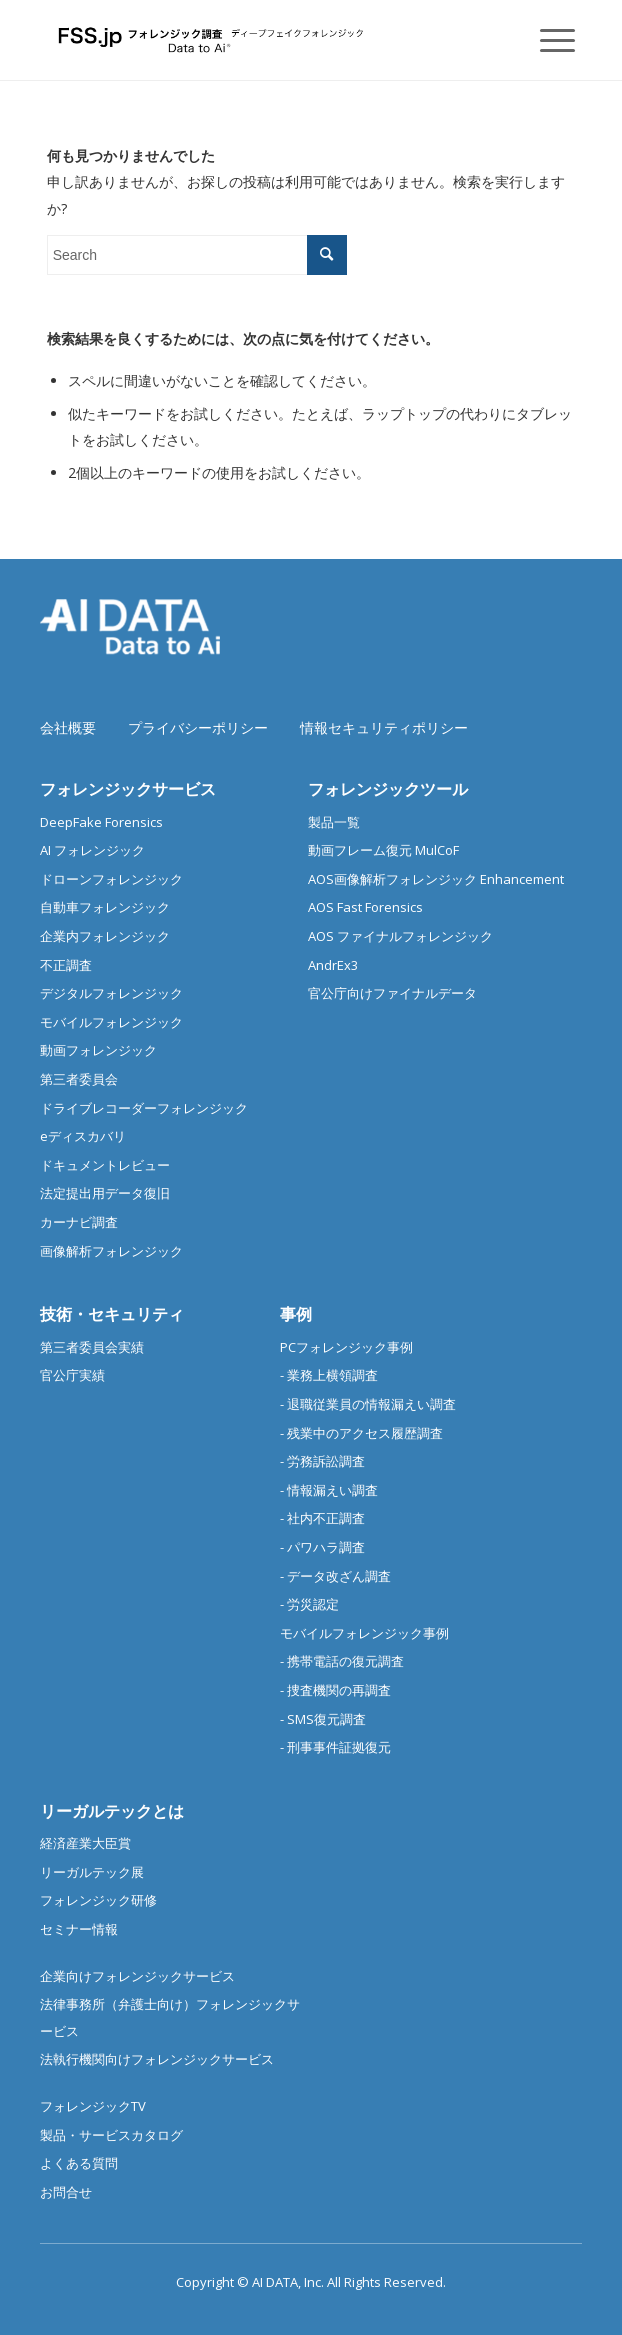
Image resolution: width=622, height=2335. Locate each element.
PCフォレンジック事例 (346, 1347)
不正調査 (66, 965)
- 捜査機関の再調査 (335, 1690)
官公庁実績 (72, 1375)
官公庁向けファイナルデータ (392, 993)
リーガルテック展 (92, 1872)
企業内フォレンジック (105, 936)
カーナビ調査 (79, 1222)
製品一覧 (334, 822)
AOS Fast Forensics (365, 907)
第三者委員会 (79, 1079)
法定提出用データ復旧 (105, 1193)
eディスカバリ (83, 1136)
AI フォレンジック (92, 850)
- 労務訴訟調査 (322, 1461)
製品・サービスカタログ (111, 2135)
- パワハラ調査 (322, 1547)
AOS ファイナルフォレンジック (400, 936)
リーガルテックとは (112, 1811)
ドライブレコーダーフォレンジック (144, 1108)
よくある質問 (79, 2163)
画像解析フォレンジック (111, 1251)
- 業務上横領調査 (329, 1375)
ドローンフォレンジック (111, 879)
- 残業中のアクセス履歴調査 (361, 1433)
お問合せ (66, 2192)
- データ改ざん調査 (335, 1576)
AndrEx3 (333, 965)
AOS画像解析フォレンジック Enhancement (436, 879)
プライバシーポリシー (198, 727)
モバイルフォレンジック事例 (364, 1633)
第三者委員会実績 (92, 1347)
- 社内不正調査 (322, 1518)
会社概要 (68, 727)
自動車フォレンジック (105, 907)
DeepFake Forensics (101, 822)
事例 (296, 1314)
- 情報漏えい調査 (329, 1490)
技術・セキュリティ (112, 1314)
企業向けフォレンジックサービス (137, 1976)
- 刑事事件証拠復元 (335, 1747)
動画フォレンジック (98, 1050)
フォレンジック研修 (98, 1900)
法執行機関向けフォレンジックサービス (157, 2059)
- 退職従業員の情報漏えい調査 (368, 1404)
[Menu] (547, 40)
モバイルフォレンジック (111, 1022)
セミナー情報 (79, 1929)
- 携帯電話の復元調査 (342, 1661)
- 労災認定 (309, 1604)
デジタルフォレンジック (111, 993)
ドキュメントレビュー (105, 1165)
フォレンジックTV (93, 2106)
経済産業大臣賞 (85, 1843)
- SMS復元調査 (323, 1719)
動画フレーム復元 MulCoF (383, 850)
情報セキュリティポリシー (384, 727)
